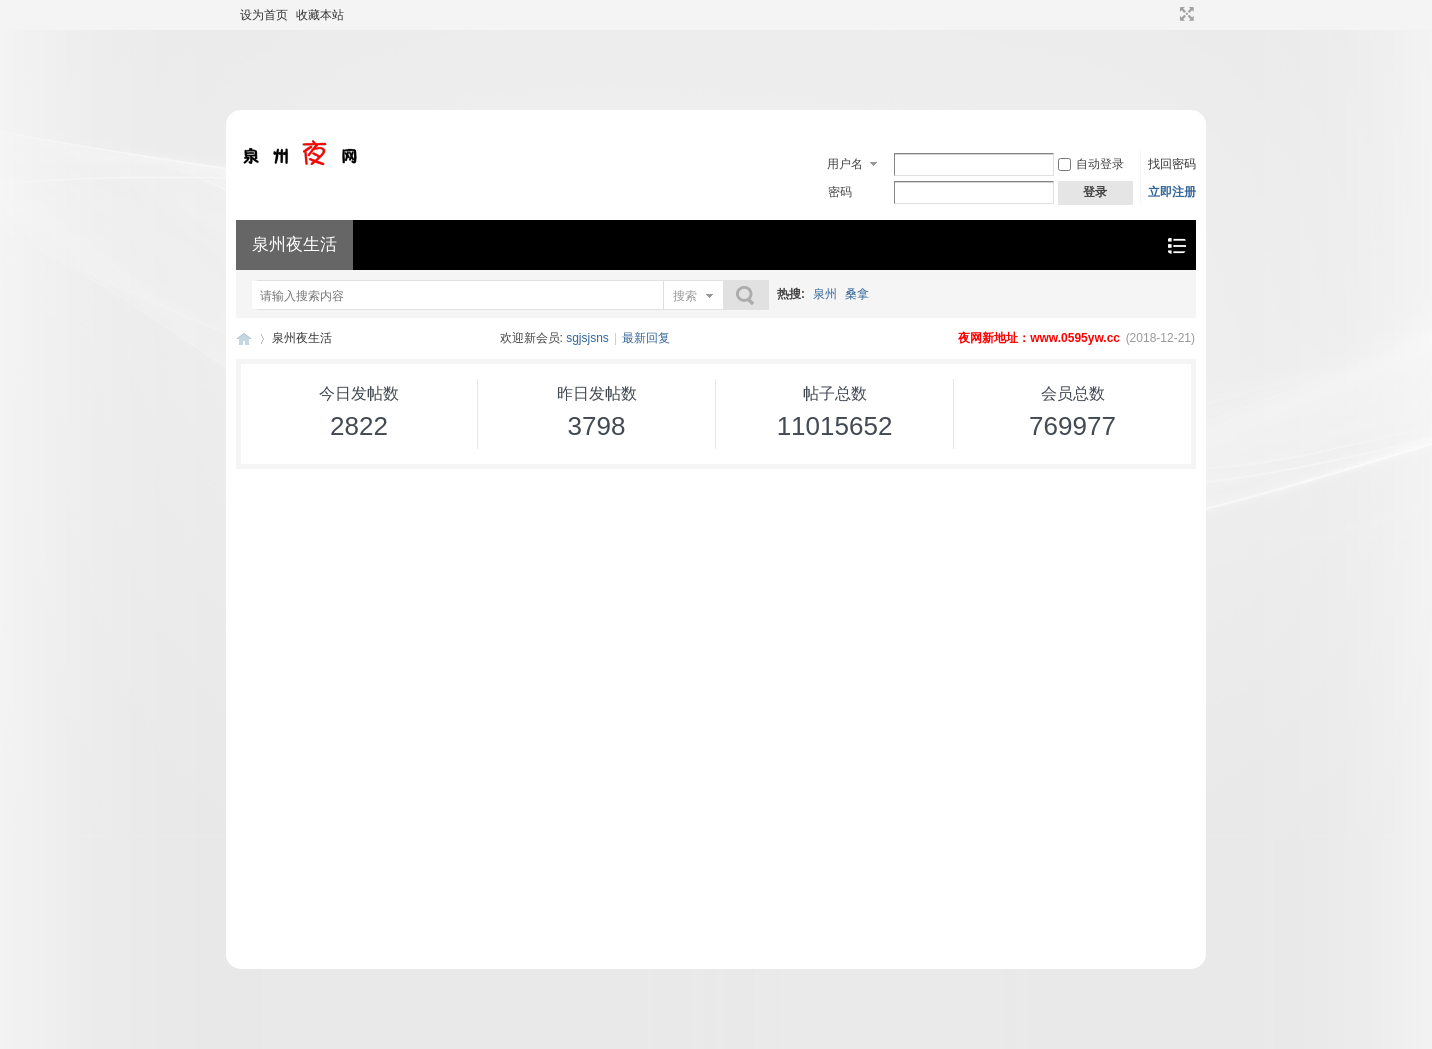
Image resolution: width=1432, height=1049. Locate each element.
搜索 (685, 296)
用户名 (845, 164)
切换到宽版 (1184, 14)
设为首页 (264, 15)
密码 (840, 192)
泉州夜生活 (294, 244)
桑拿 (857, 294)
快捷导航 (1176, 245)
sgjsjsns (587, 338)
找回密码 (1172, 164)
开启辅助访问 (1168, 14)
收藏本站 (320, 15)
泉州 (825, 294)
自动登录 (1091, 164)
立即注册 (1172, 192)
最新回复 (646, 338)
